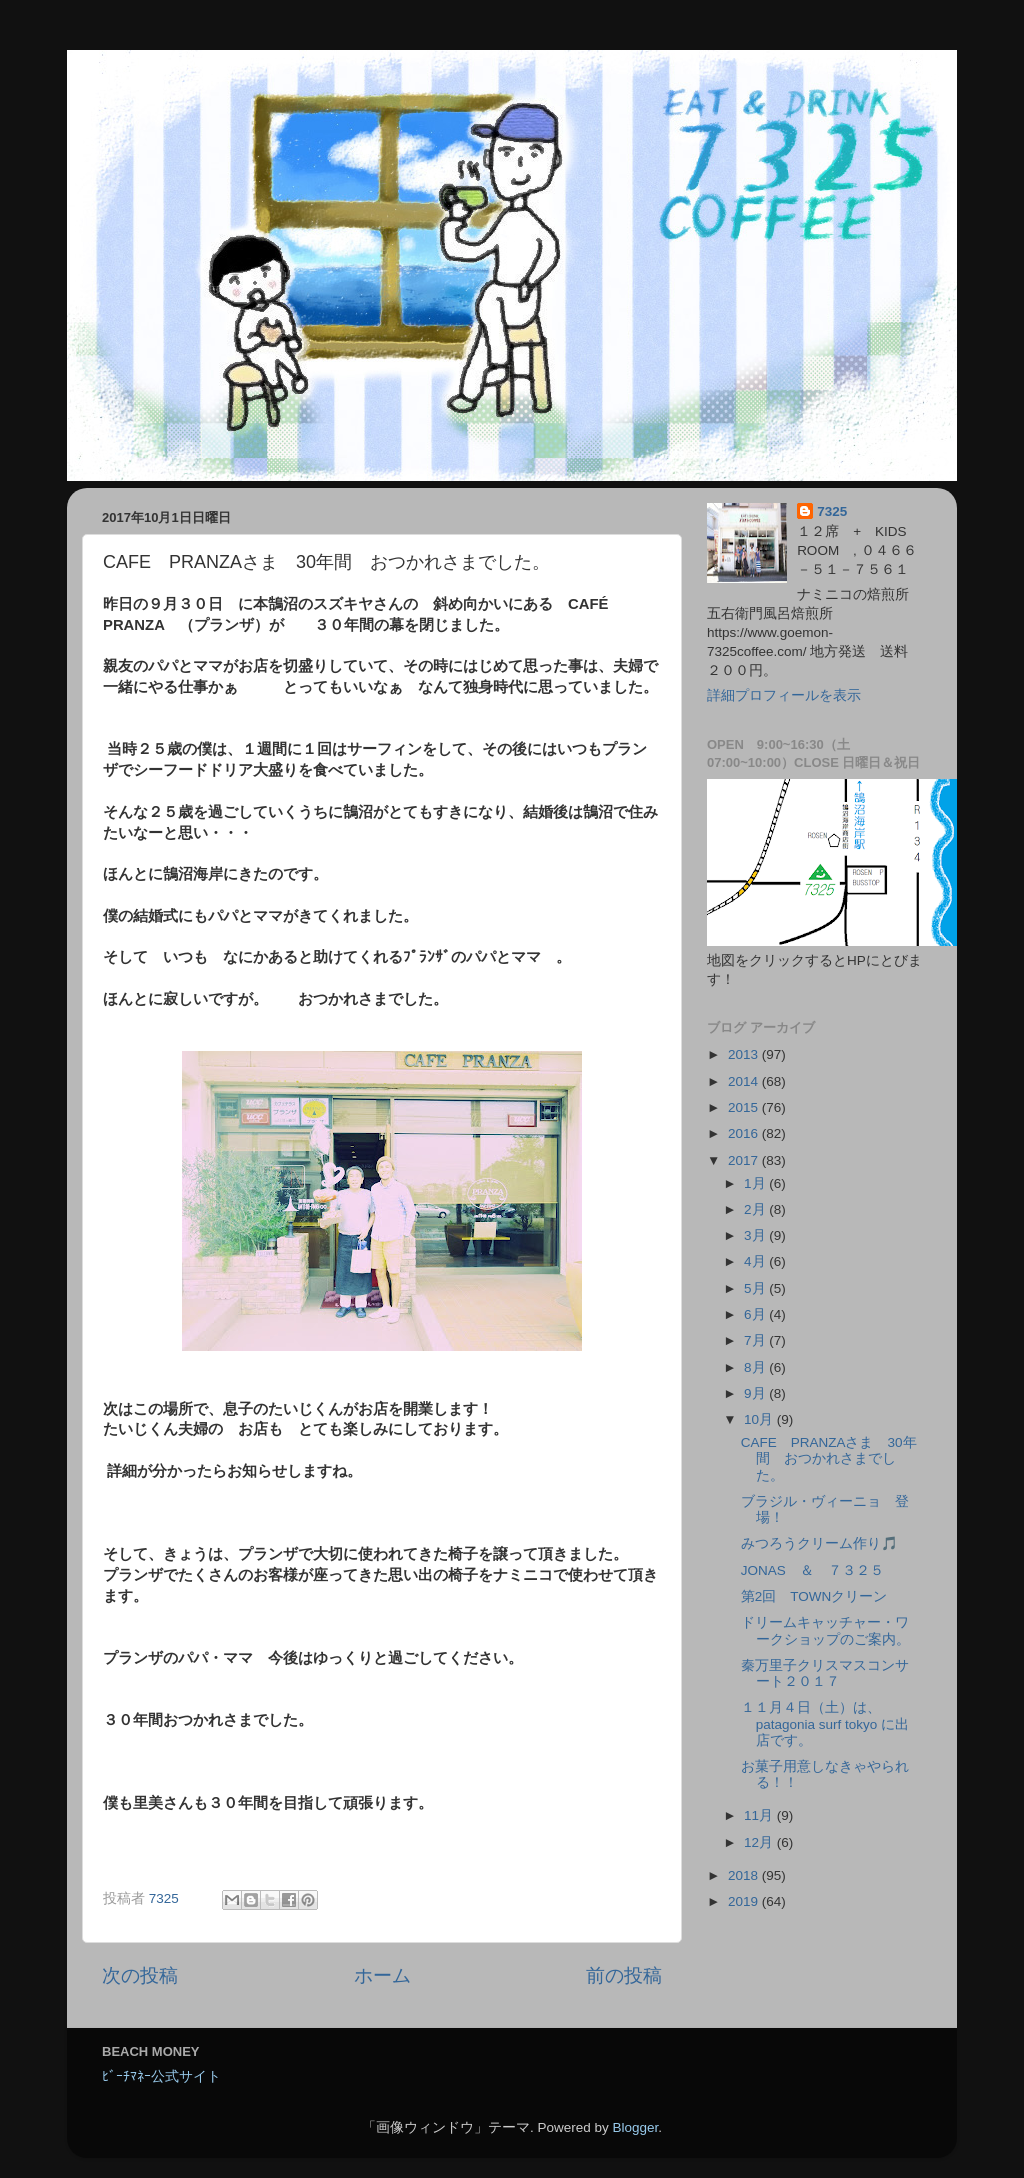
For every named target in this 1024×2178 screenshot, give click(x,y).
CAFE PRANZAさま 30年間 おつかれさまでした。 (829, 1458)
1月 (756, 1183)
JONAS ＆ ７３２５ (812, 1570)
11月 (760, 1815)
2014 (745, 1081)
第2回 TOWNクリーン (814, 1596)
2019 (745, 1901)
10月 (760, 1419)
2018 (745, 1875)
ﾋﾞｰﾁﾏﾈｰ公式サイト (161, 2076)
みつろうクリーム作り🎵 (819, 1543)
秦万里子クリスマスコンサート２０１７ (825, 1673)
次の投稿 (140, 1975)
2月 (756, 1209)
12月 (760, 1842)
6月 (756, 1314)
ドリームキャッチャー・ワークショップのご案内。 (825, 1630)
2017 (745, 1160)
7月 (756, 1340)
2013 (745, 1054)
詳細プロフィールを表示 (784, 695)
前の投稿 (624, 1975)
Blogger (635, 2127)
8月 (756, 1367)
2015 (745, 1107)
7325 (832, 511)
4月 (756, 1261)
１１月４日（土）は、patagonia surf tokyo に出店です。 (825, 1723)
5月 (756, 1288)
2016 (745, 1133)
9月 (756, 1393)
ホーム (382, 1975)
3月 (756, 1235)
